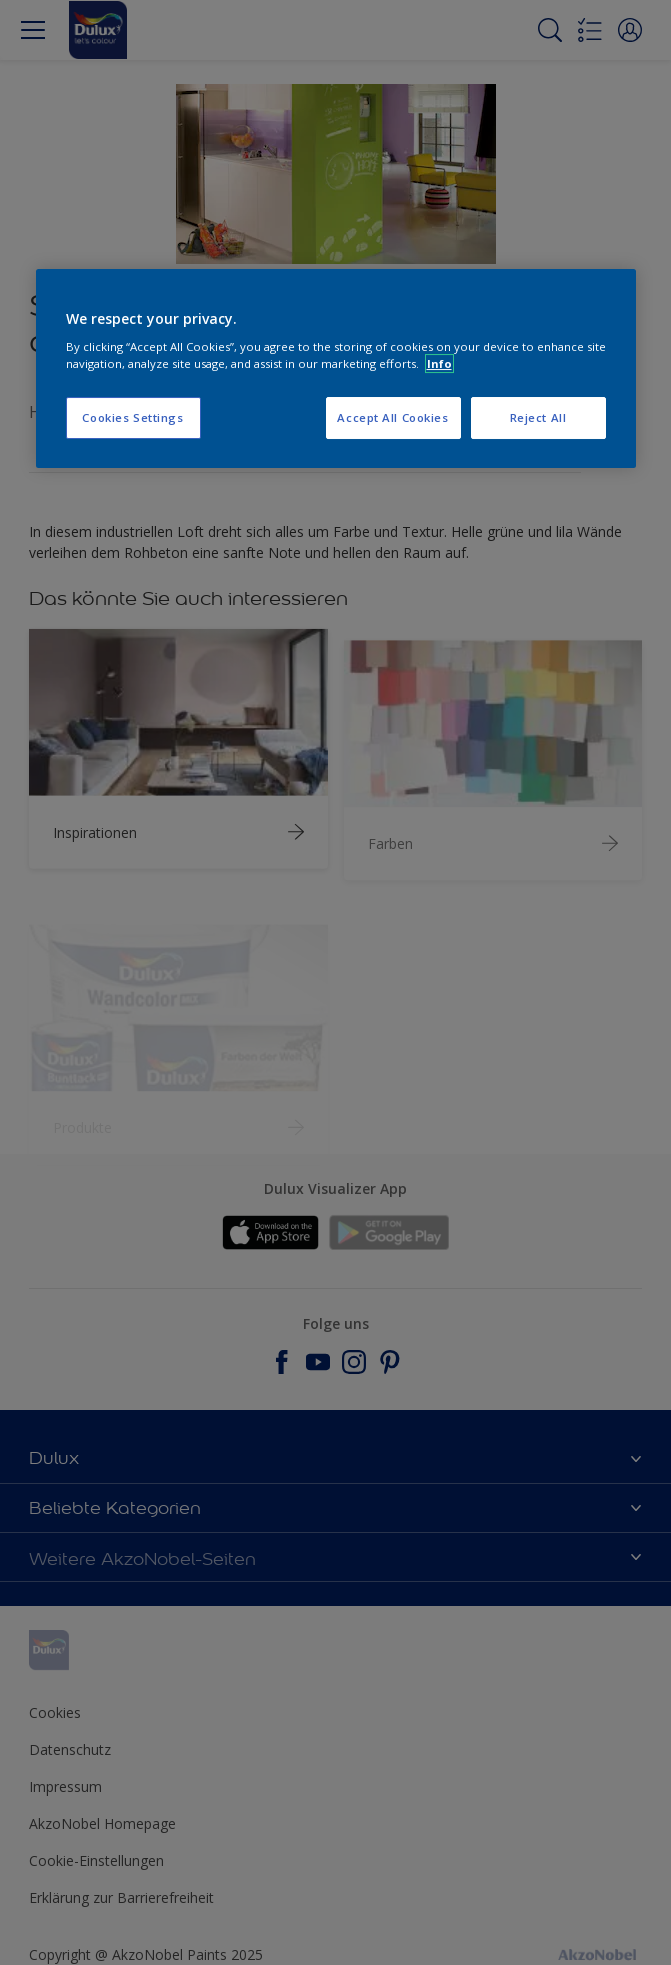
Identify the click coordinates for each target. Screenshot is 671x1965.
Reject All (538, 418)
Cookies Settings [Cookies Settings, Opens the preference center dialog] (132, 418)
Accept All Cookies (392, 418)
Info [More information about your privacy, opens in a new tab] (439, 363)
